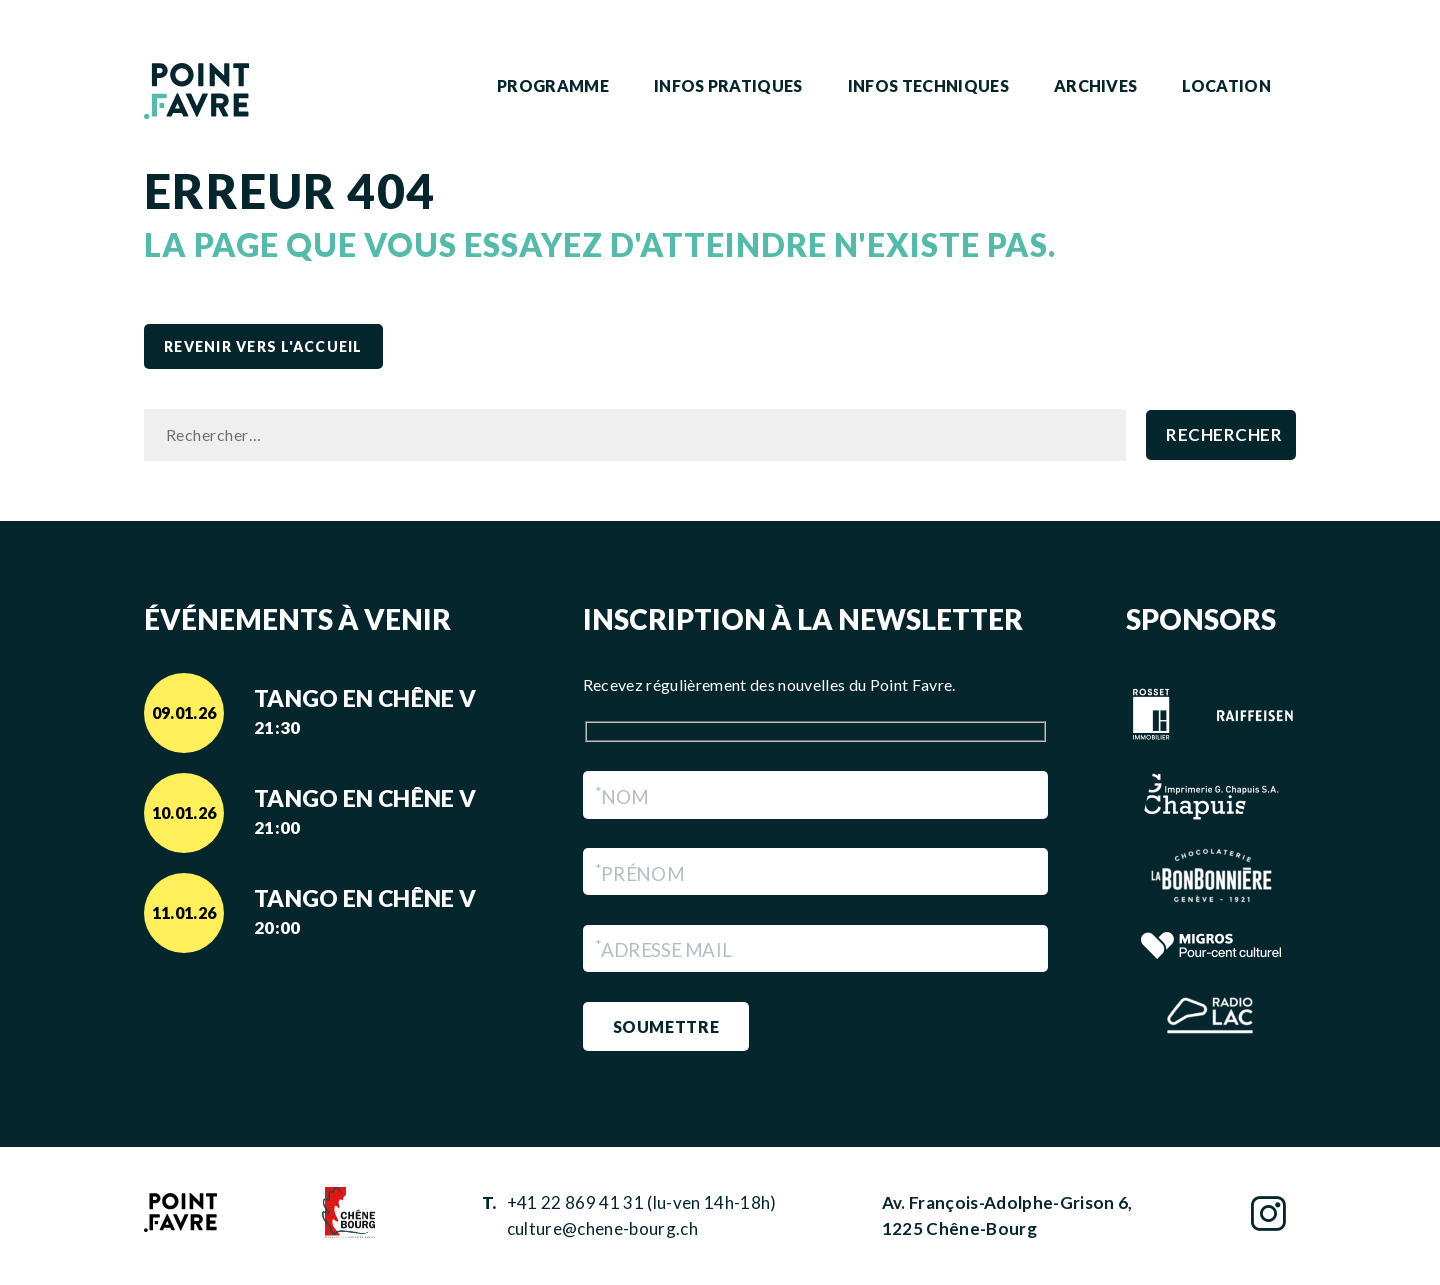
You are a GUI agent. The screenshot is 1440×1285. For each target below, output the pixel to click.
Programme (553, 85)
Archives (1096, 85)
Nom (621, 796)
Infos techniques (928, 85)
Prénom (639, 873)
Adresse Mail (663, 949)
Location (1226, 85)
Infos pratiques (728, 85)
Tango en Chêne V (379, 713)
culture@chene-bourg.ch (602, 1228)
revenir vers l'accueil (263, 346)
